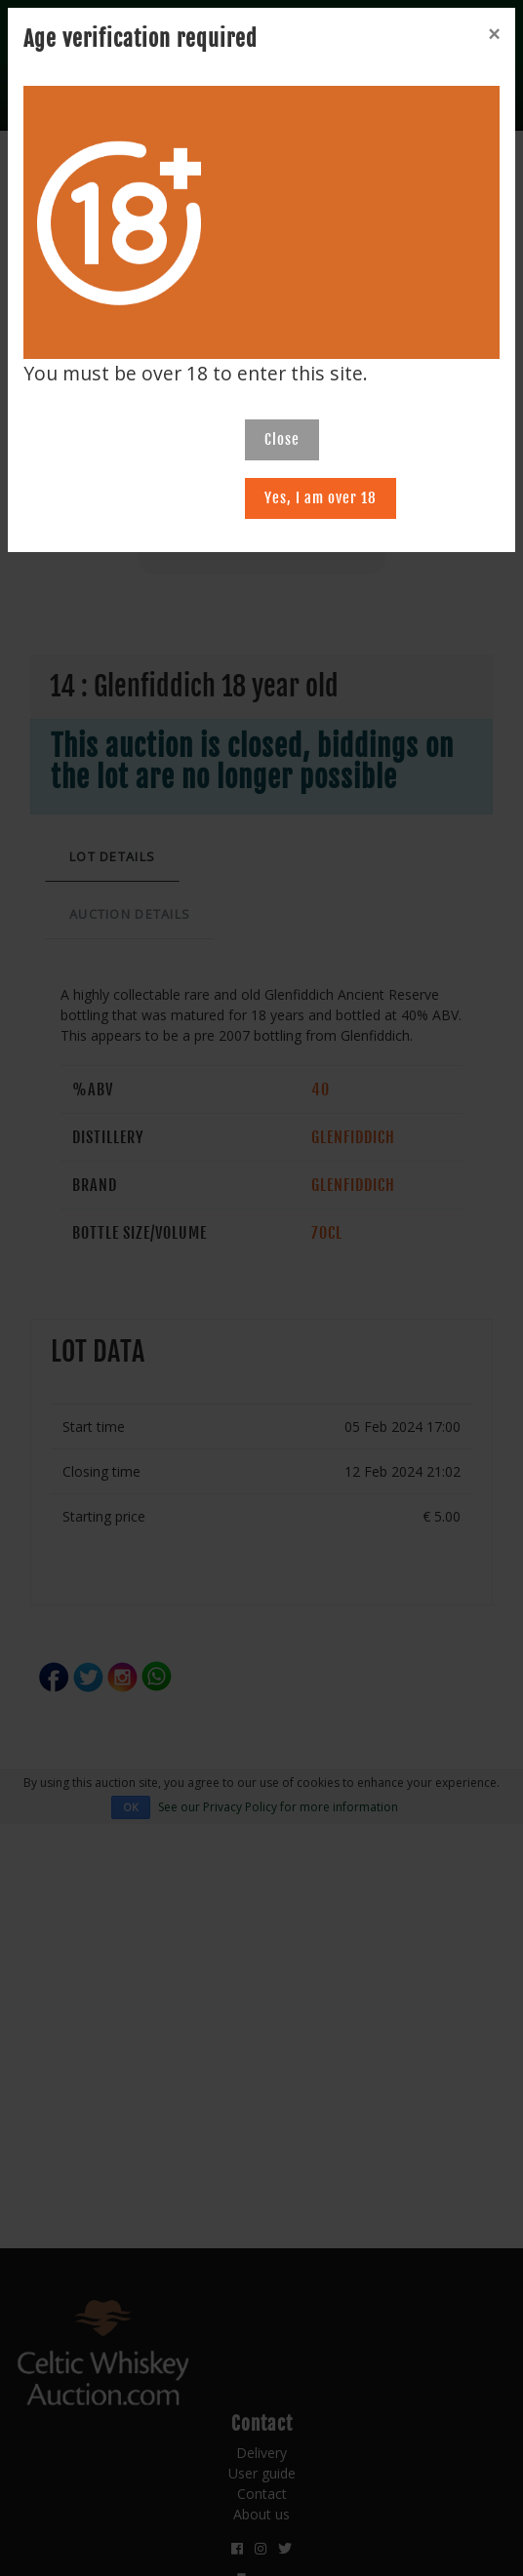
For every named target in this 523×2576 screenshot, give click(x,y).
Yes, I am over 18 (320, 498)
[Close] (493, 34)
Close (282, 439)
